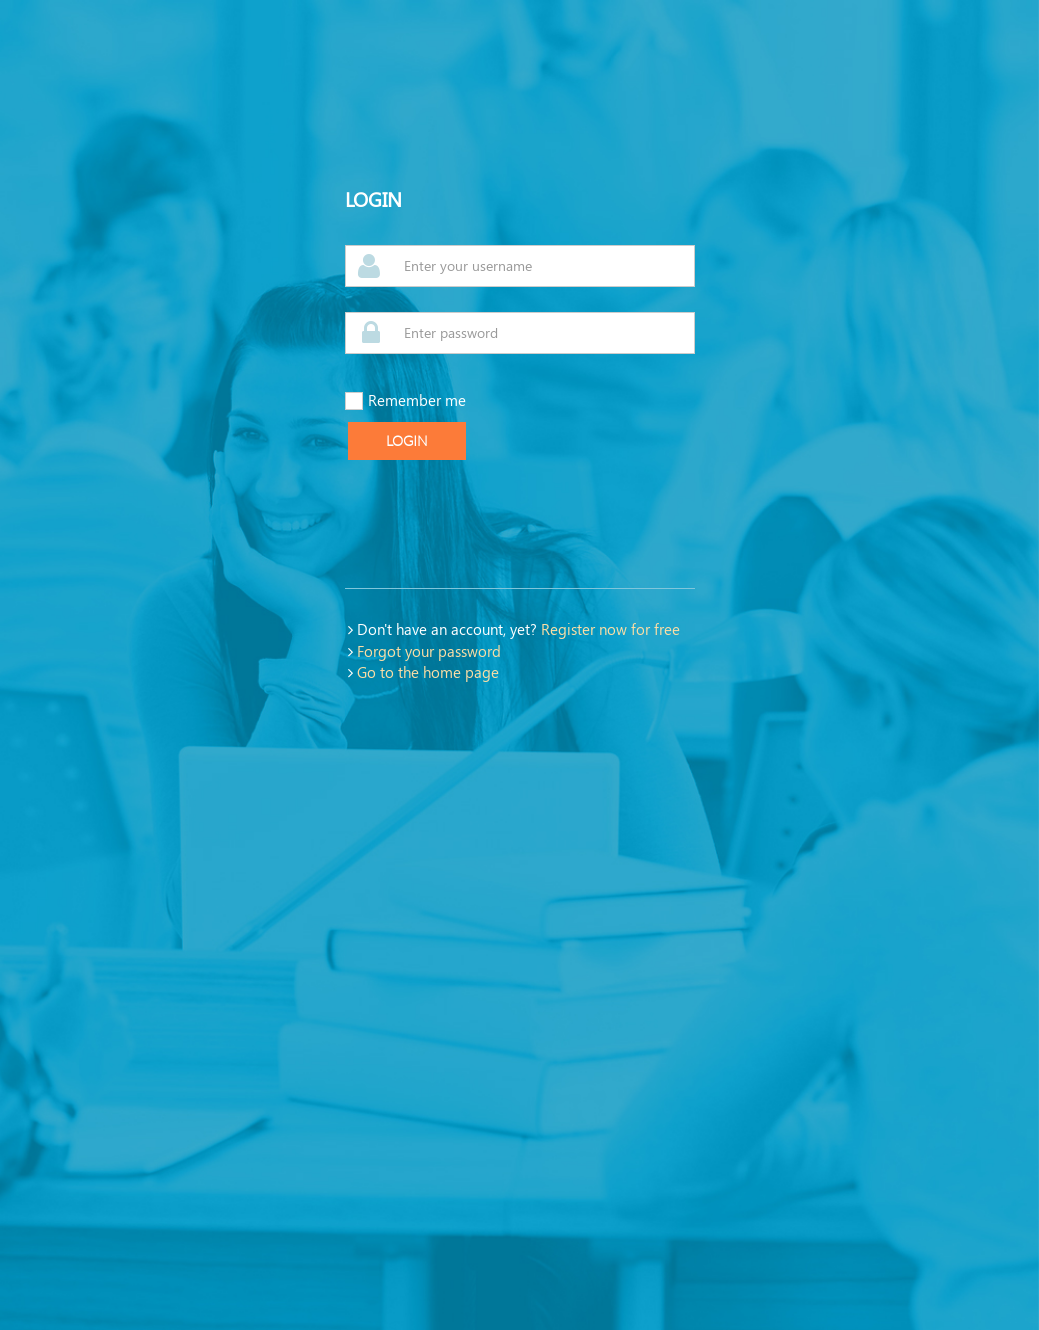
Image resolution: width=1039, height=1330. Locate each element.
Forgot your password (429, 651)
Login (407, 441)
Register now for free (610, 629)
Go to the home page (428, 672)
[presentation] (497, 524)
